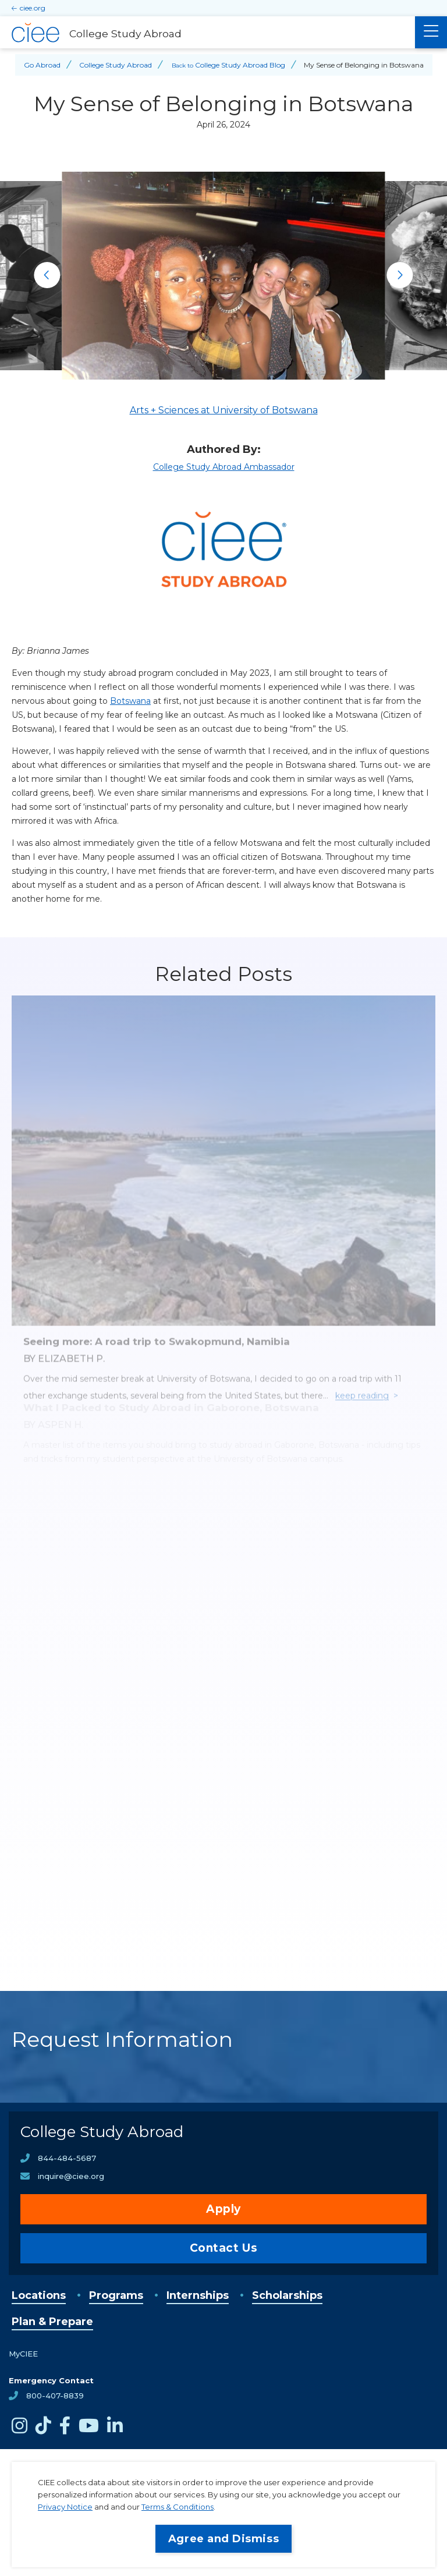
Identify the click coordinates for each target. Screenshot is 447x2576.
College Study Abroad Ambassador (224, 467)
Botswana (130, 701)
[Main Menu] (431, 32)
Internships (197, 2295)
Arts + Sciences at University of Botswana (224, 410)
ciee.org (32, 7)
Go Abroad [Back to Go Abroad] (42, 65)
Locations (39, 2295)
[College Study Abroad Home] (207, 32)
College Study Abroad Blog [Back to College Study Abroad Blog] (240, 65)
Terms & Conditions (177, 2506)
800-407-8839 (55, 2395)
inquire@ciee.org (71, 2176)
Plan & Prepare (52, 2321)
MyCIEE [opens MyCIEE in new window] (23, 2353)
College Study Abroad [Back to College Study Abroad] (115, 65)
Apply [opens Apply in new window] (223, 2209)
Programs (116, 2295)
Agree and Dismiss (223, 2538)
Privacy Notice (65, 2506)
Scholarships (287, 2295)
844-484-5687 (67, 2158)
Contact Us (224, 2248)
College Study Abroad (101, 2132)
